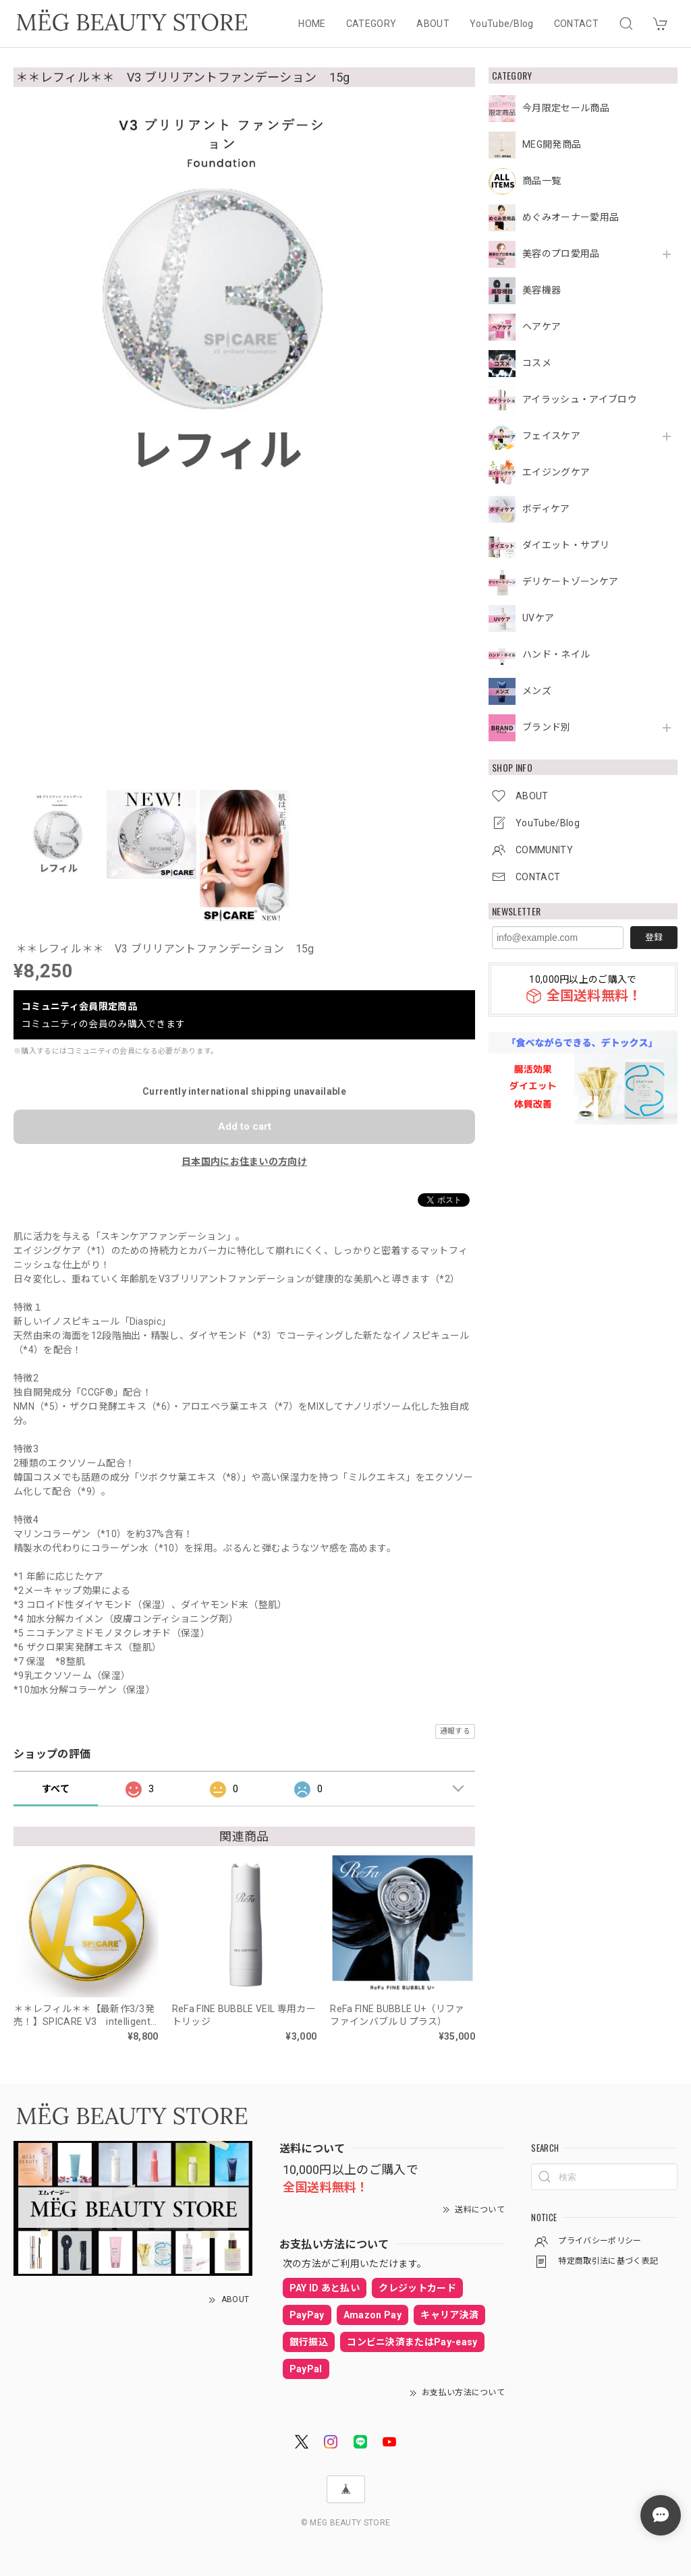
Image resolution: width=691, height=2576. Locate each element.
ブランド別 (546, 727)
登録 (654, 937)
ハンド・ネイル (556, 654)
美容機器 (541, 290)
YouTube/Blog (502, 23)
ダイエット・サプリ (565, 545)
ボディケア (546, 508)
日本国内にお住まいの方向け (244, 1161)
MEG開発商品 (551, 144)
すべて (56, 1788)
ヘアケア (541, 326)
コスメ (536, 362)
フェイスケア (551, 435)
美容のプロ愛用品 (561, 253)
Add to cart (244, 1126)
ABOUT (432, 23)
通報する (455, 1731)
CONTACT (576, 23)
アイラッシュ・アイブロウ (579, 399)
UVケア (538, 617)
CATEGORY (371, 23)
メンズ (536, 690)
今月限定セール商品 (565, 108)
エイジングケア (556, 472)
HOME (311, 23)
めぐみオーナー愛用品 (570, 217)
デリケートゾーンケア (570, 581)
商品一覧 (541, 180)
